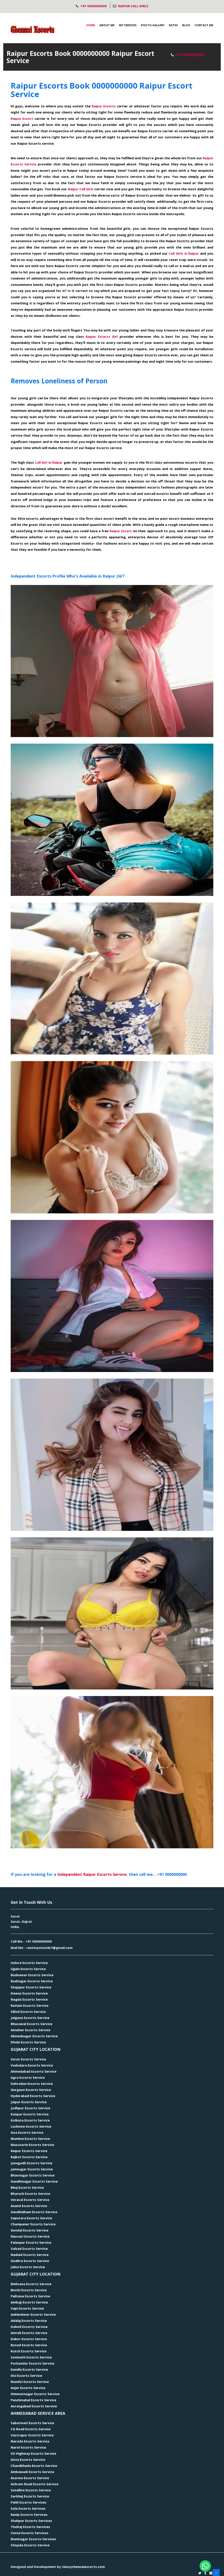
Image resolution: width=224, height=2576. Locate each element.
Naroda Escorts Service (30, 2441)
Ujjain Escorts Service (28, 1969)
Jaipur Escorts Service (29, 2102)
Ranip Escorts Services (29, 2514)
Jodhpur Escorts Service (30, 2108)
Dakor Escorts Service (29, 2339)
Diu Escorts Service (26, 2375)
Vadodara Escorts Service (32, 2065)
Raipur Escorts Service (29, 2151)
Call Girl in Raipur (49, 462)
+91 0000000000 (93, 6)
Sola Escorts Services (28, 2508)
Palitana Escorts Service (30, 2296)
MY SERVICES (128, 25)
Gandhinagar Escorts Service (34, 2181)
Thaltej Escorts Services (30, 2527)
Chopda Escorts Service (30, 2545)
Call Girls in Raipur (184, 253)
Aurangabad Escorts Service (34, 2406)
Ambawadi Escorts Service (32, 2472)
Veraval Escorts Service (30, 2199)
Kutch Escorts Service (28, 2351)
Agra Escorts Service (28, 2077)
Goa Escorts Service (27, 2132)
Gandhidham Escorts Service (34, 2212)
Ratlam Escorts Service (29, 2005)
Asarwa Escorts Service (30, 2478)
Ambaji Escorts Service (29, 2302)
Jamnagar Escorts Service (32, 2169)
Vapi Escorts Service (27, 2308)
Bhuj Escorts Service (27, 2187)
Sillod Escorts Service (28, 2011)
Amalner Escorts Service (30, 2030)
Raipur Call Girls (133, 6)
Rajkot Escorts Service (29, 2157)
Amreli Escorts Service (29, 2333)
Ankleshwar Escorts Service (33, 2314)
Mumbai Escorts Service (30, 2138)
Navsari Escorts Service (30, 2236)
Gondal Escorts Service (29, 2230)
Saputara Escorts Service (31, 2218)
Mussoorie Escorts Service (32, 2144)
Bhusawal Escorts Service (31, 2024)
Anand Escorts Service (29, 2206)
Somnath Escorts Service (31, 2357)
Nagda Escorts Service (29, 1999)
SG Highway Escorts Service (33, 2453)
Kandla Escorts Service (29, 2369)
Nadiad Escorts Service (30, 2254)
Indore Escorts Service (29, 1962)
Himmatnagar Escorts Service (35, 2394)
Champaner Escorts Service (33, 2224)
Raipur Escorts (104, 106)
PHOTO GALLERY (153, 25)
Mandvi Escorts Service (30, 2381)
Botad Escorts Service (29, 2345)
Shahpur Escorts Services (31, 2520)
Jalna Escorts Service (28, 2267)
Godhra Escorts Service (30, 2261)
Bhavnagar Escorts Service (32, 2175)
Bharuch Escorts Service (30, 2193)
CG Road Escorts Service (31, 2429)
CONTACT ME (204, 25)
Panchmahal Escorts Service (33, 2400)
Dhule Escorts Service (28, 2042)
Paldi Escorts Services (28, 2502)
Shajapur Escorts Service (31, 1987)
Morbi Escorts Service (29, 2290)
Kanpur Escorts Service (30, 2114)
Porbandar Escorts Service (32, 2363)
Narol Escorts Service (28, 2447)
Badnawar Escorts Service (32, 1975)
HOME (90, 25)
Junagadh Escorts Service (31, 2163)
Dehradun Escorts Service (32, 2083)
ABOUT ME (107, 25)
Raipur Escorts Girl (102, 336)
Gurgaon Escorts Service (31, 2089)
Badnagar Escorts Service (32, 1981)
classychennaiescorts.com (83, 2566)
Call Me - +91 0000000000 (31, 1941)
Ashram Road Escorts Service (34, 2484)
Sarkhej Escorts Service (30, 2496)
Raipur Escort (22, 118)
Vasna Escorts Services (29, 2533)
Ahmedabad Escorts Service (33, 2071)
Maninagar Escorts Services (33, 2539)
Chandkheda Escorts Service (34, 2465)
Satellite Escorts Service (31, 2490)
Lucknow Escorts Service (31, 2126)
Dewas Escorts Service (29, 1993)
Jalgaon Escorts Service (30, 2017)
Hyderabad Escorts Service (33, 2096)
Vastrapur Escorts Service (32, 2435)
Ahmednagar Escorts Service (34, 2036)
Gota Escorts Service (28, 2459)
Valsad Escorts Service (29, 2248)
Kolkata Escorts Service (30, 2120)
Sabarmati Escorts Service (32, 2423)
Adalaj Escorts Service (29, 2320)
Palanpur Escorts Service (31, 2242)
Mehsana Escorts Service (31, 2284)
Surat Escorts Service (28, 2059)
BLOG (186, 25)
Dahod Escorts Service (29, 2326)
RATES (173, 25)
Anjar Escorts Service (28, 2388)
